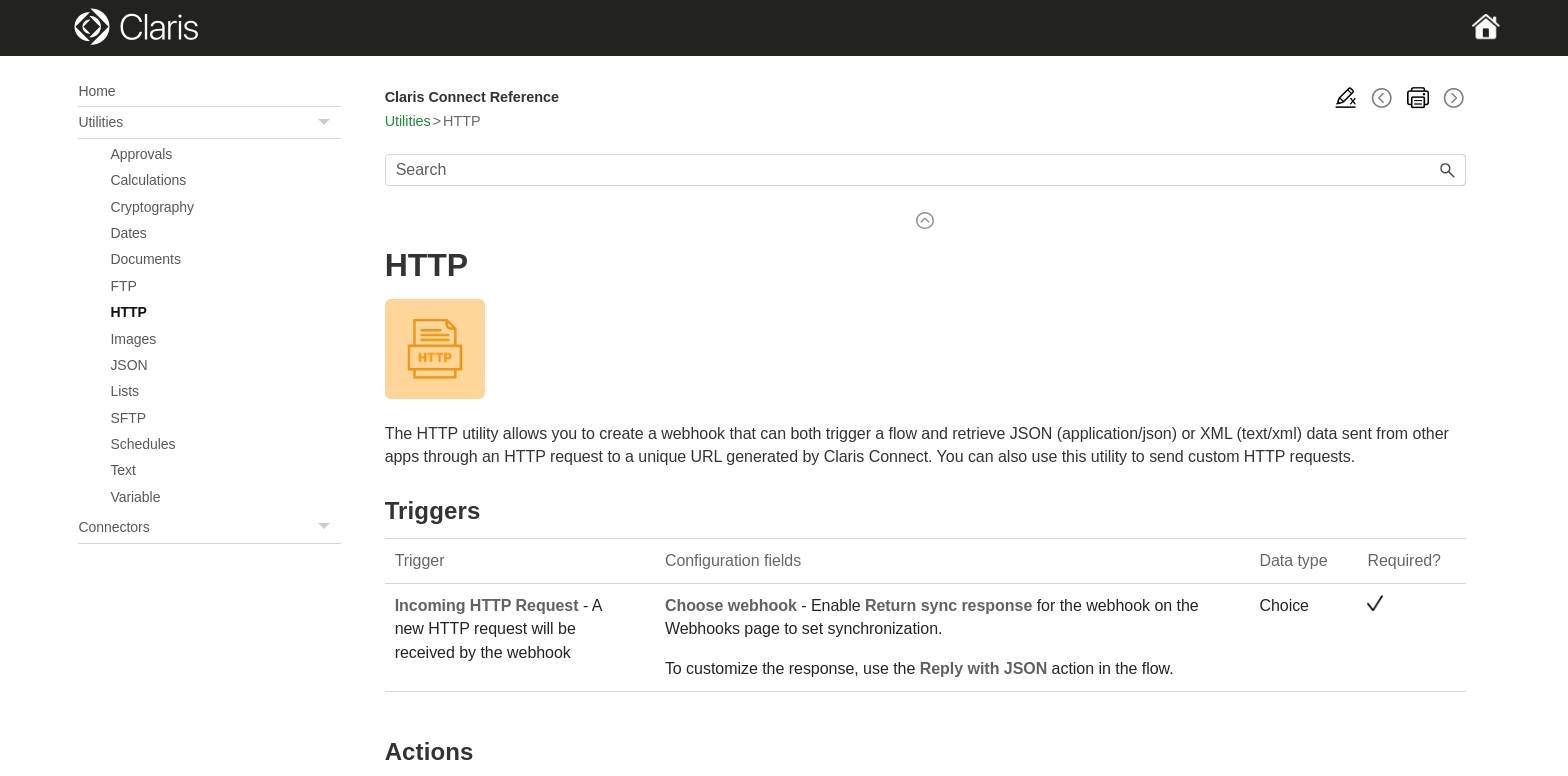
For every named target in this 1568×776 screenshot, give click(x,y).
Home (96, 91)
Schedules (142, 444)
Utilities (209, 122)
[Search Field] (925, 170)
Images (133, 339)
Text (123, 470)
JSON (128, 365)
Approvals (141, 154)
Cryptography (152, 207)
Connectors (209, 527)
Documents (145, 259)
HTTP (128, 312)
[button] (327, 122)
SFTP (128, 418)
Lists (124, 391)
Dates (128, 233)
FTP (123, 286)
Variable (135, 497)
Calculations (148, 180)
